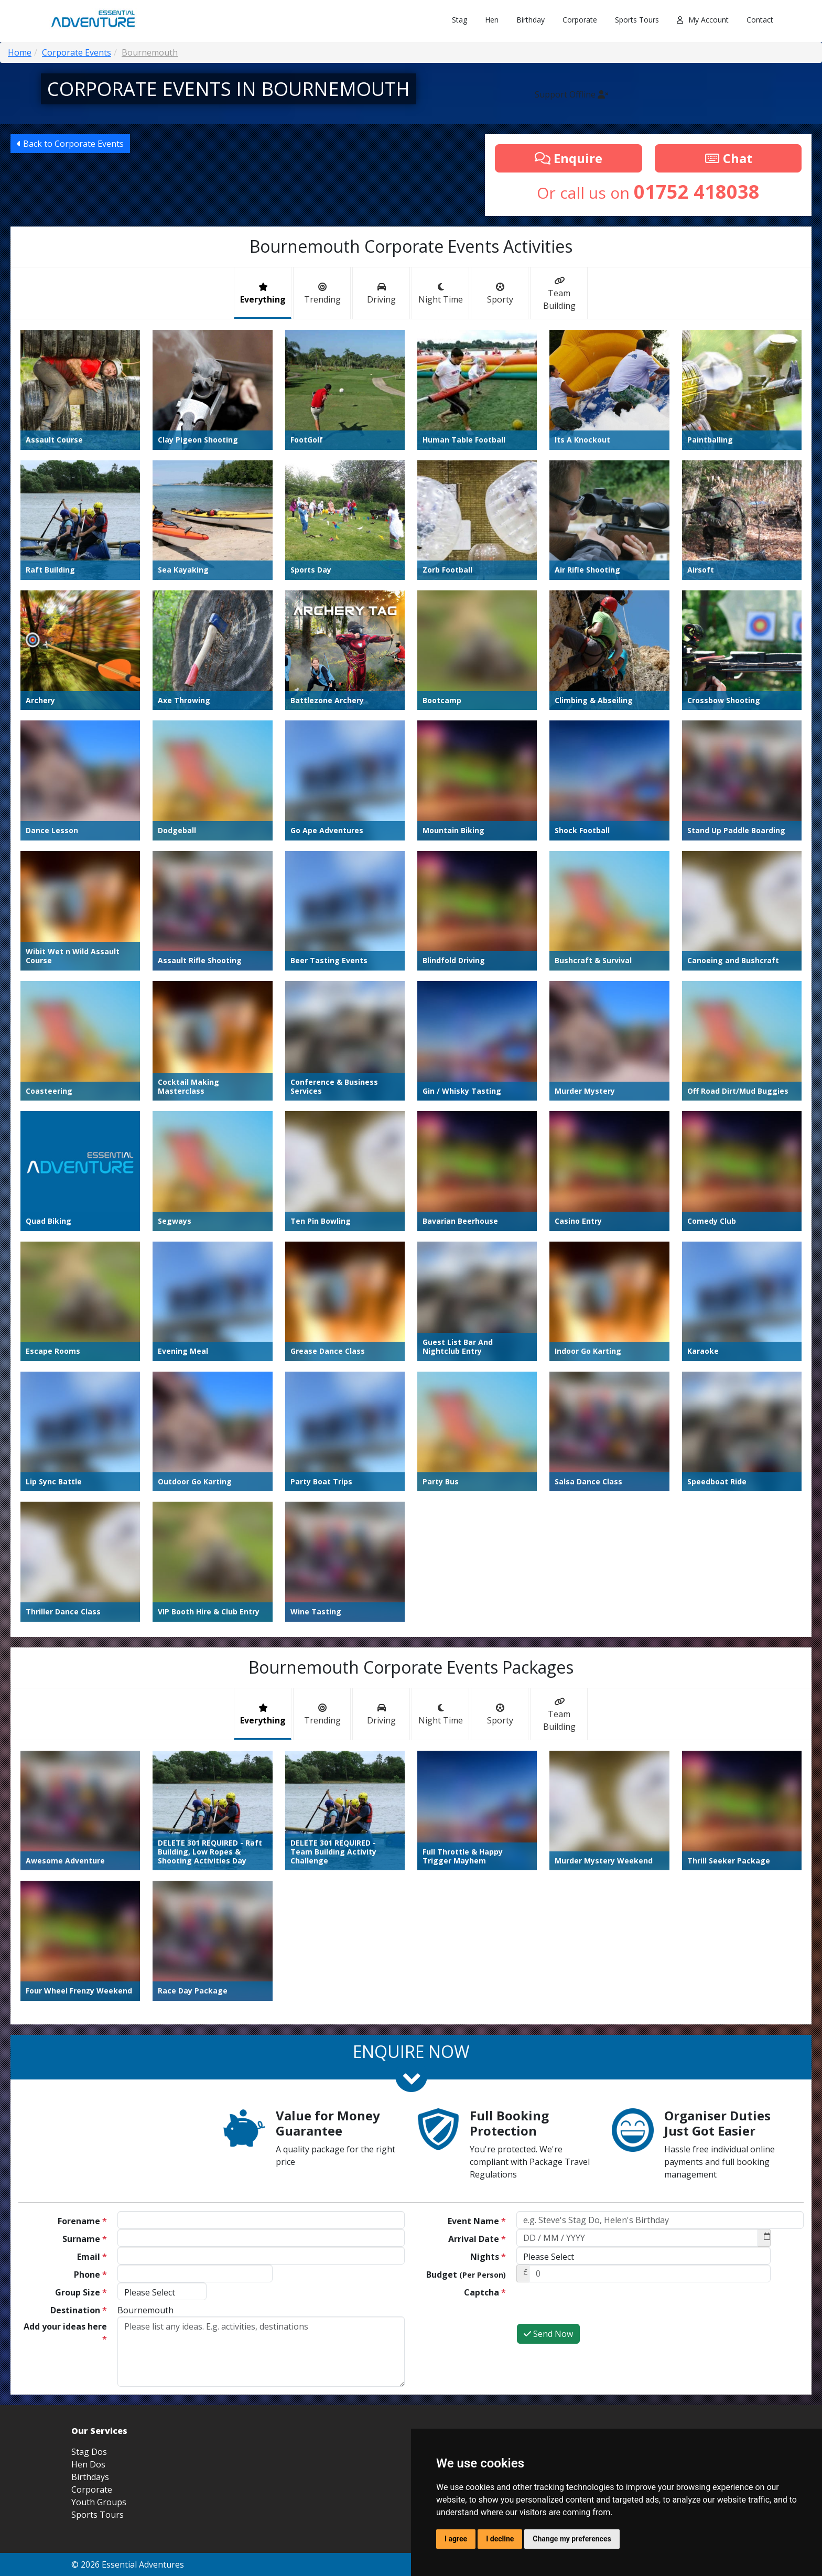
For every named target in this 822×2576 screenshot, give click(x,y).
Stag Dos (89, 2452)
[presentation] (596, 2302)
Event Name (477, 2221)
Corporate (580, 20)
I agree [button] (456, 2539)
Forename (82, 2221)
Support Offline (571, 94)
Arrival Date (477, 2239)
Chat (728, 158)
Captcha (485, 2292)
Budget (466, 2274)
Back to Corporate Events (70, 143)
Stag (459, 20)
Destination (78, 2310)
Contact (760, 20)
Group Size (81, 2292)
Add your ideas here (65, 2333)
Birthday (530, 20)
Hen (492, 20)
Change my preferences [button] (572, 2539)
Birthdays (90, 2477)
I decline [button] (500, 2539)
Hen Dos (88, 2464)
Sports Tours (637, 20)
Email (92, 2256)
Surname (84, 2239)
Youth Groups (98, 2502)
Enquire (568, 158)
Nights (488, 2256)
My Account (703, 20)
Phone (90, 2274)
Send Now (548, 2334)
